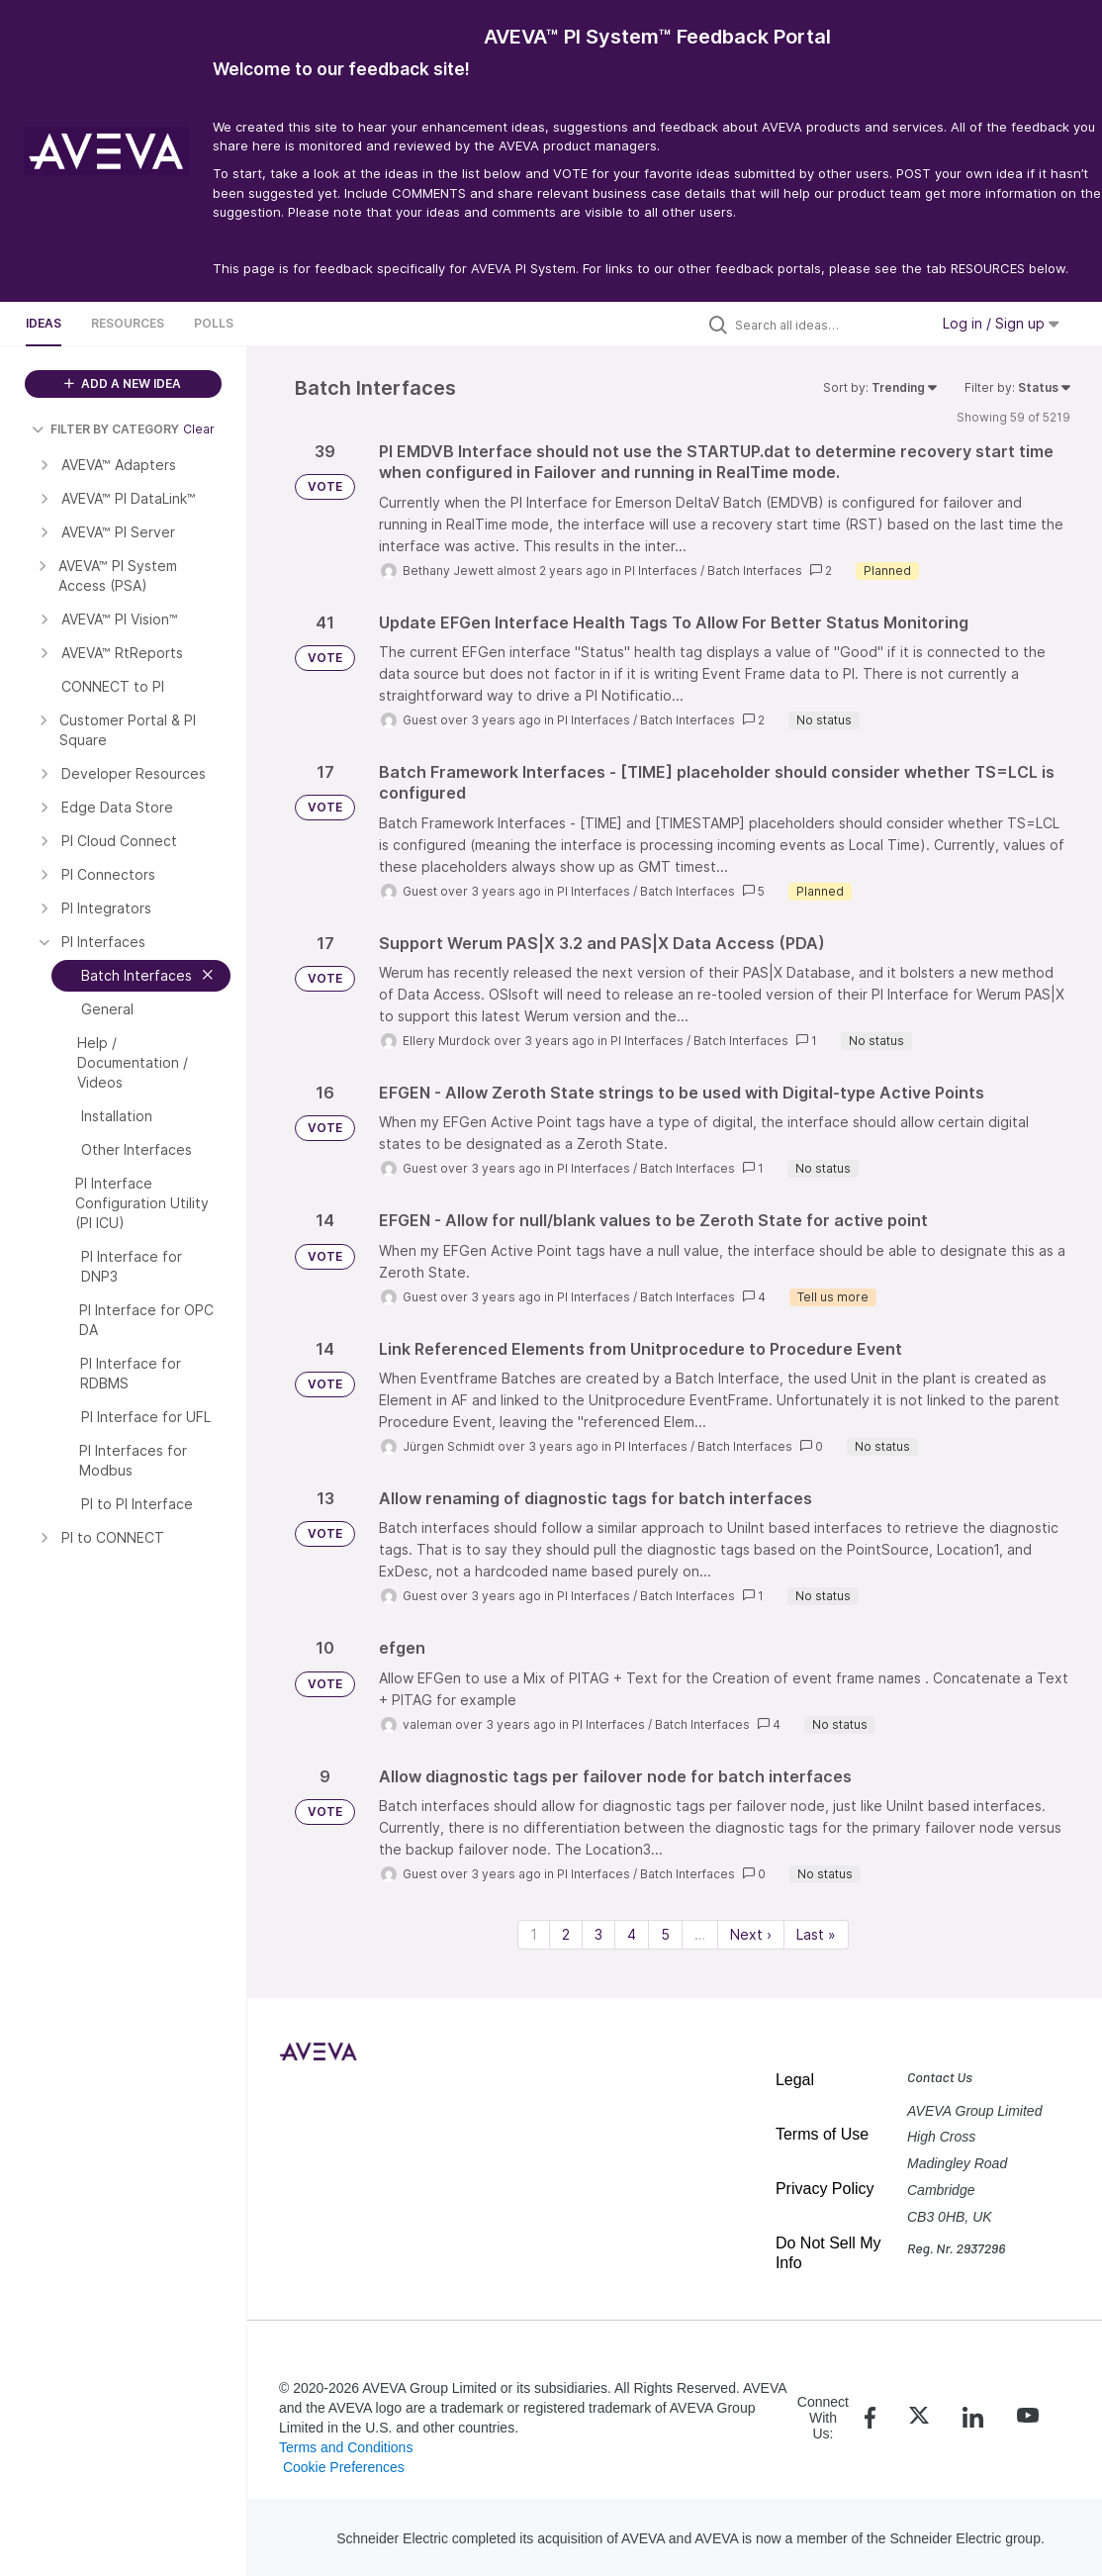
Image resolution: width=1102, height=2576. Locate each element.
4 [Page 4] (631, 1934)
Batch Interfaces (754, 570)
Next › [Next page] (751, 1934)
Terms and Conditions (346, 2447)
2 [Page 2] (566, 1934)
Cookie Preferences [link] (344, 2467)
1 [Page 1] (533, 1934)
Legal (795, 2079)
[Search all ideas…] (827, 324)
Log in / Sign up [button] (1001, 323)
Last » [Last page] (816, 1934)
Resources (127, 323)
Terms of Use (822, 2134)
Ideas (43, 323)
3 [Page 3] (598, 1934)
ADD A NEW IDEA (122, 383)
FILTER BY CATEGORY (105, 429)
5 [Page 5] (665, 1934)
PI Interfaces (660, 570)
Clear (199, 429)
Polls (213, 323)
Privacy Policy (825, 2188)
